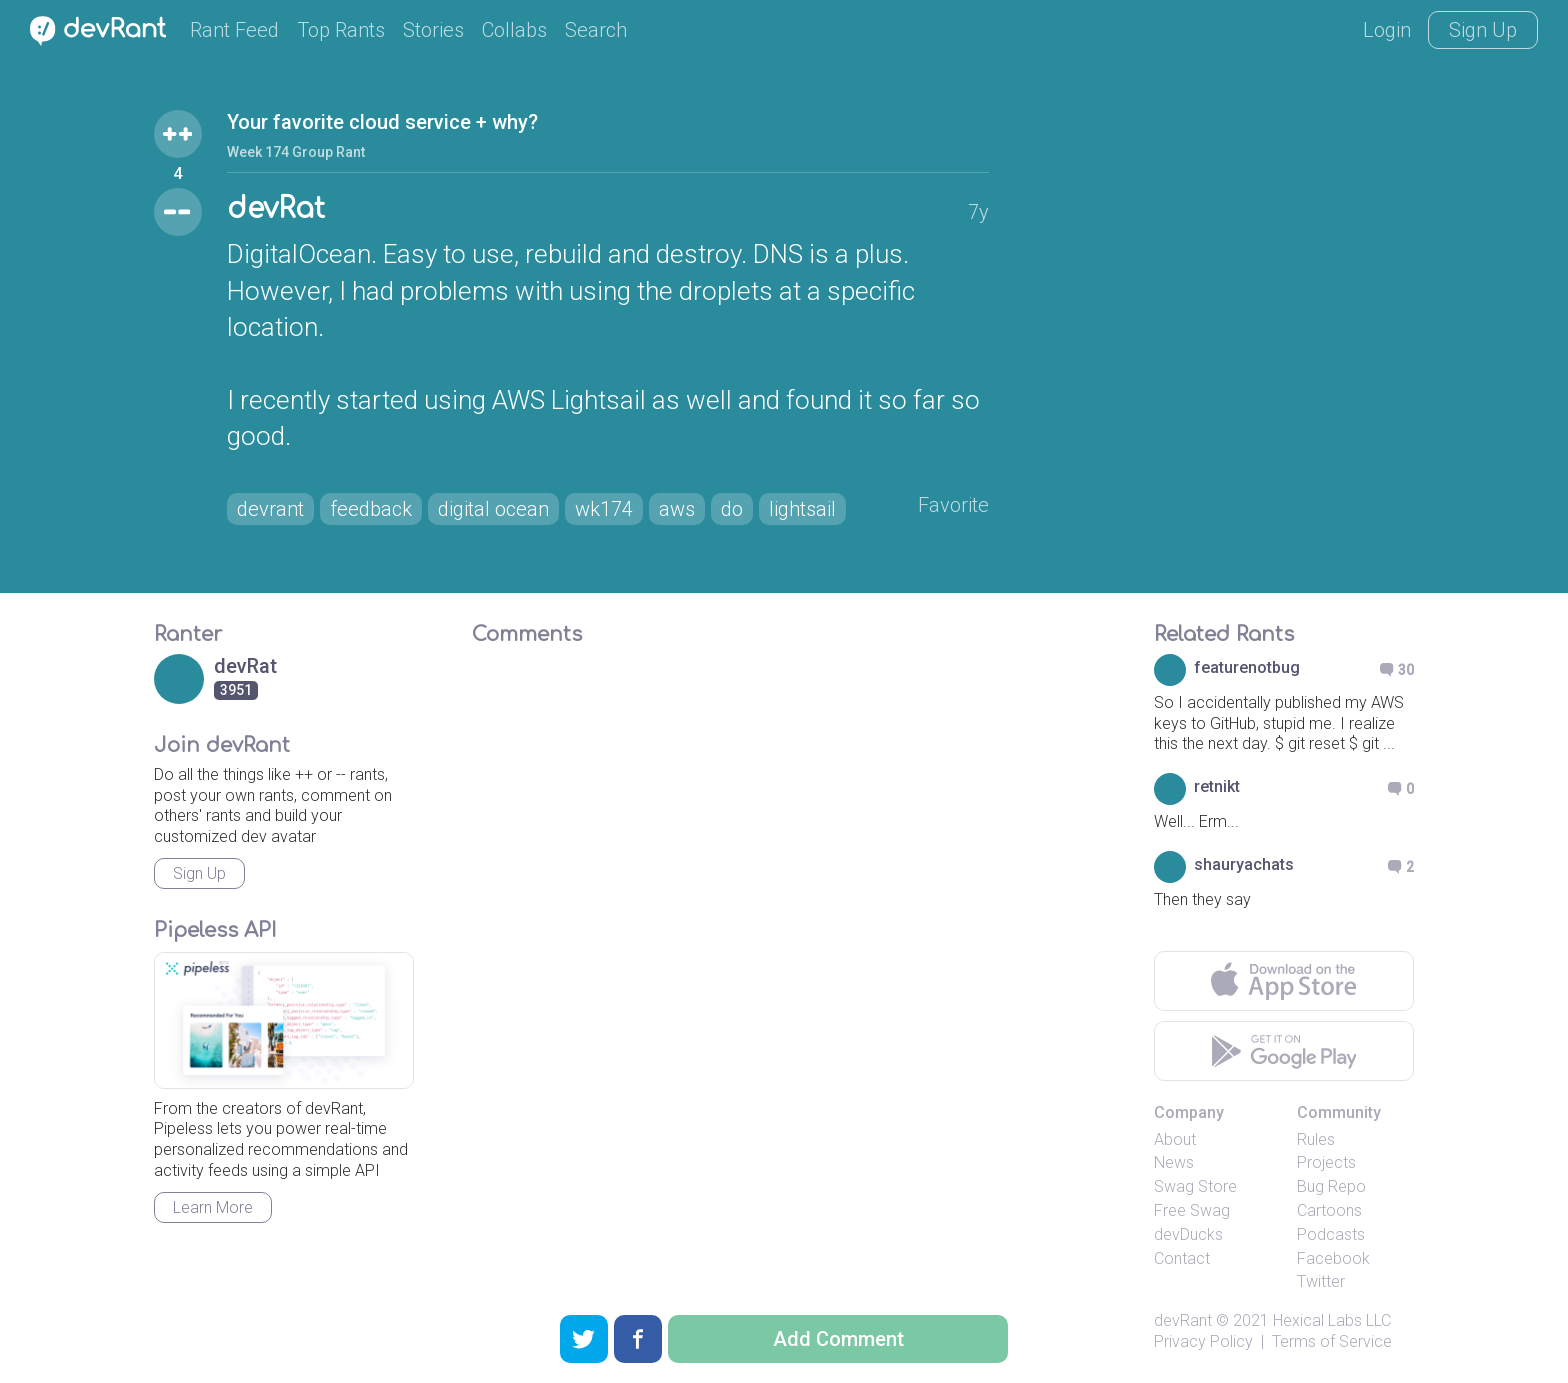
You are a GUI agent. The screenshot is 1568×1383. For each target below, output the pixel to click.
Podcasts (1331, 1234)
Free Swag (1192, 1210)
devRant (1183, 1320)
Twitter (1321, 1281)
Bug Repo (1331, 1186)
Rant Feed (234, 30)
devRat (276, 209)
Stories (433, 30)
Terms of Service (1332, 1341)
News (1174, 1162)
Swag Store (1195, 1186)
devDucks (1188, 1234)
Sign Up (1483, 30)
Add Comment (838, 1339)
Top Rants (341, 30)
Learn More (213, 1207)
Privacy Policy (1203, 1341)
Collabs (514, 30)
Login (1387, 30)
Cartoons (1329, 1210)
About (1175, 1139)
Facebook (1333, 1258)
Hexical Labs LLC (1332, 1320)
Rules (1316, 1139)
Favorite (953, 505)
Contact (1182, 1258)
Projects (1326, 1162)
